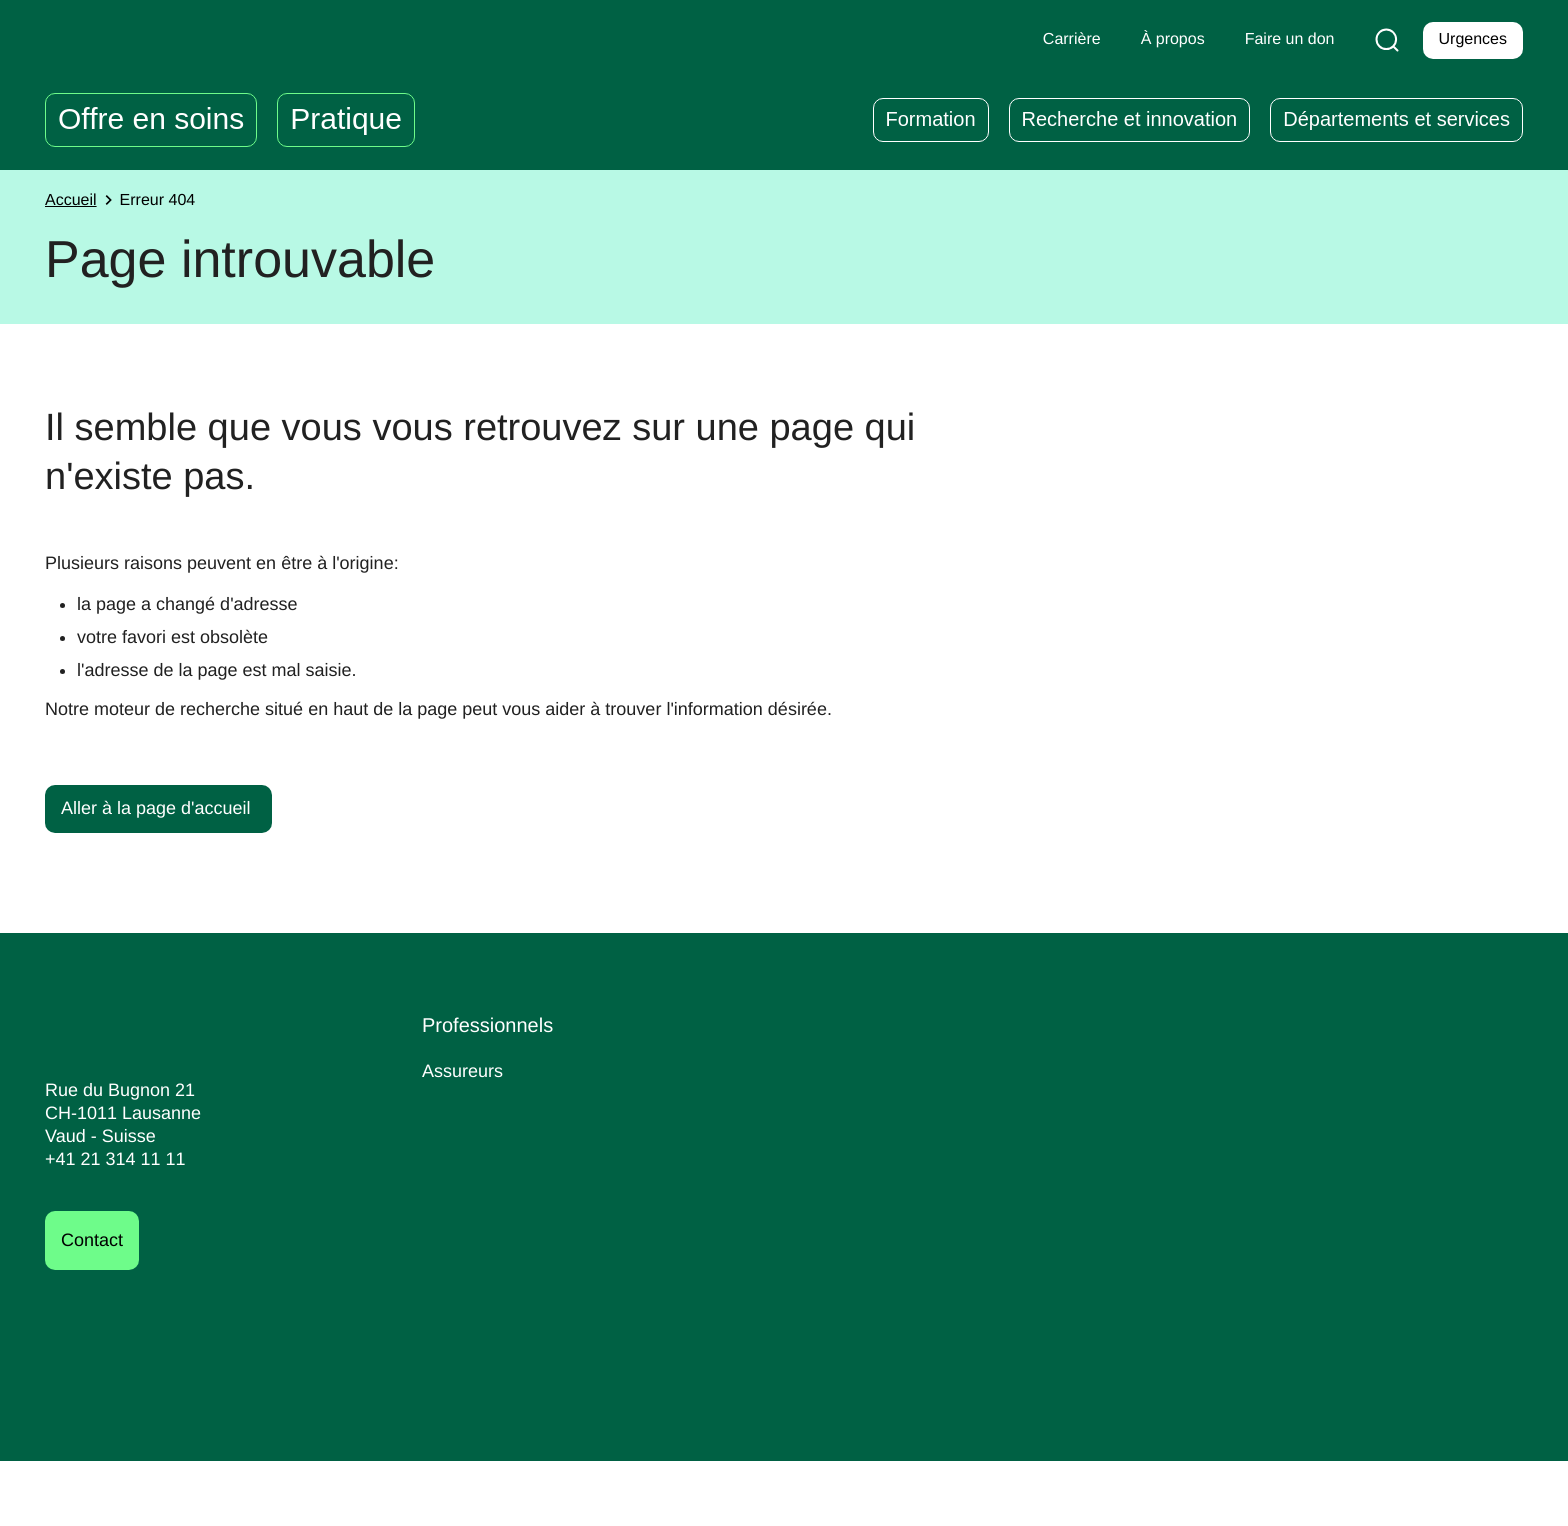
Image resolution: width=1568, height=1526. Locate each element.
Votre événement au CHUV (537, 1206)
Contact (95, 1240)
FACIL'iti (1420, 1496)
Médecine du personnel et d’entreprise (802, 1150)
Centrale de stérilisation (523, 1172)
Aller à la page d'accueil (161, 807)
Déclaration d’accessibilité (1280, 1496)
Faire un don (1310, 1088)
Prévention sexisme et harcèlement (784, 1208)
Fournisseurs (477, 1104)
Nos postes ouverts (1044, 1104)
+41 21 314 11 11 (109, 1159)
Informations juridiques (1082, 1496)
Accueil (73, 201)
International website (512, 1240)
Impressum (941, 1496)
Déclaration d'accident (787, 1070)
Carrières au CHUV (1045, 1070)
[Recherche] (1383, 40)
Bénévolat (1005, 1138)
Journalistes (472, 1138)
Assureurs (465, 1070)
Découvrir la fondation (1327, 1139)
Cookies (1492, 1496)
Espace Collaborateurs (788, 1104)
